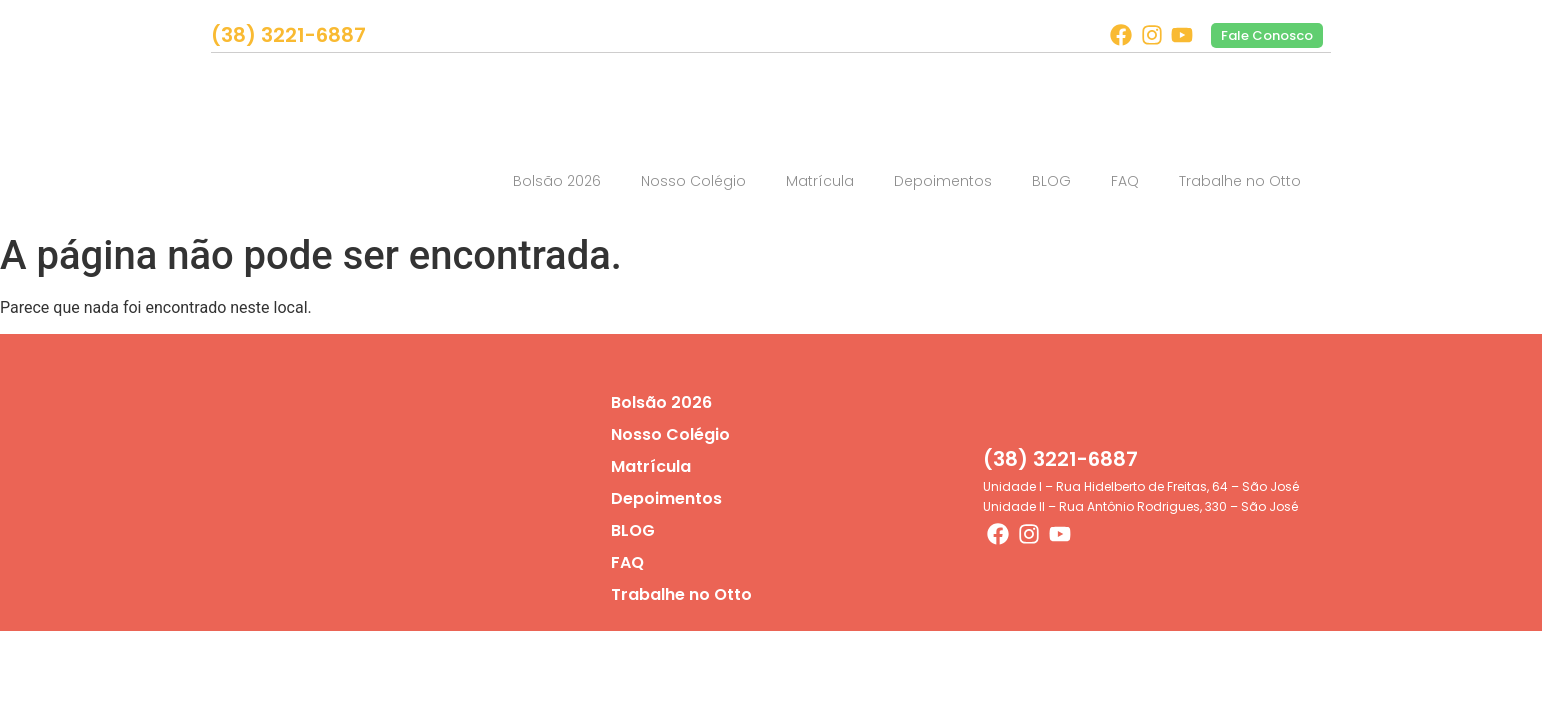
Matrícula (820, 181)
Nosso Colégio (693, 181)
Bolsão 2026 (557, 181)
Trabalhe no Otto (1240, 181)
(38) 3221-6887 (288, 35)
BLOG (1051, 181)
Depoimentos (943, 181)
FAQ (1125, 181)
